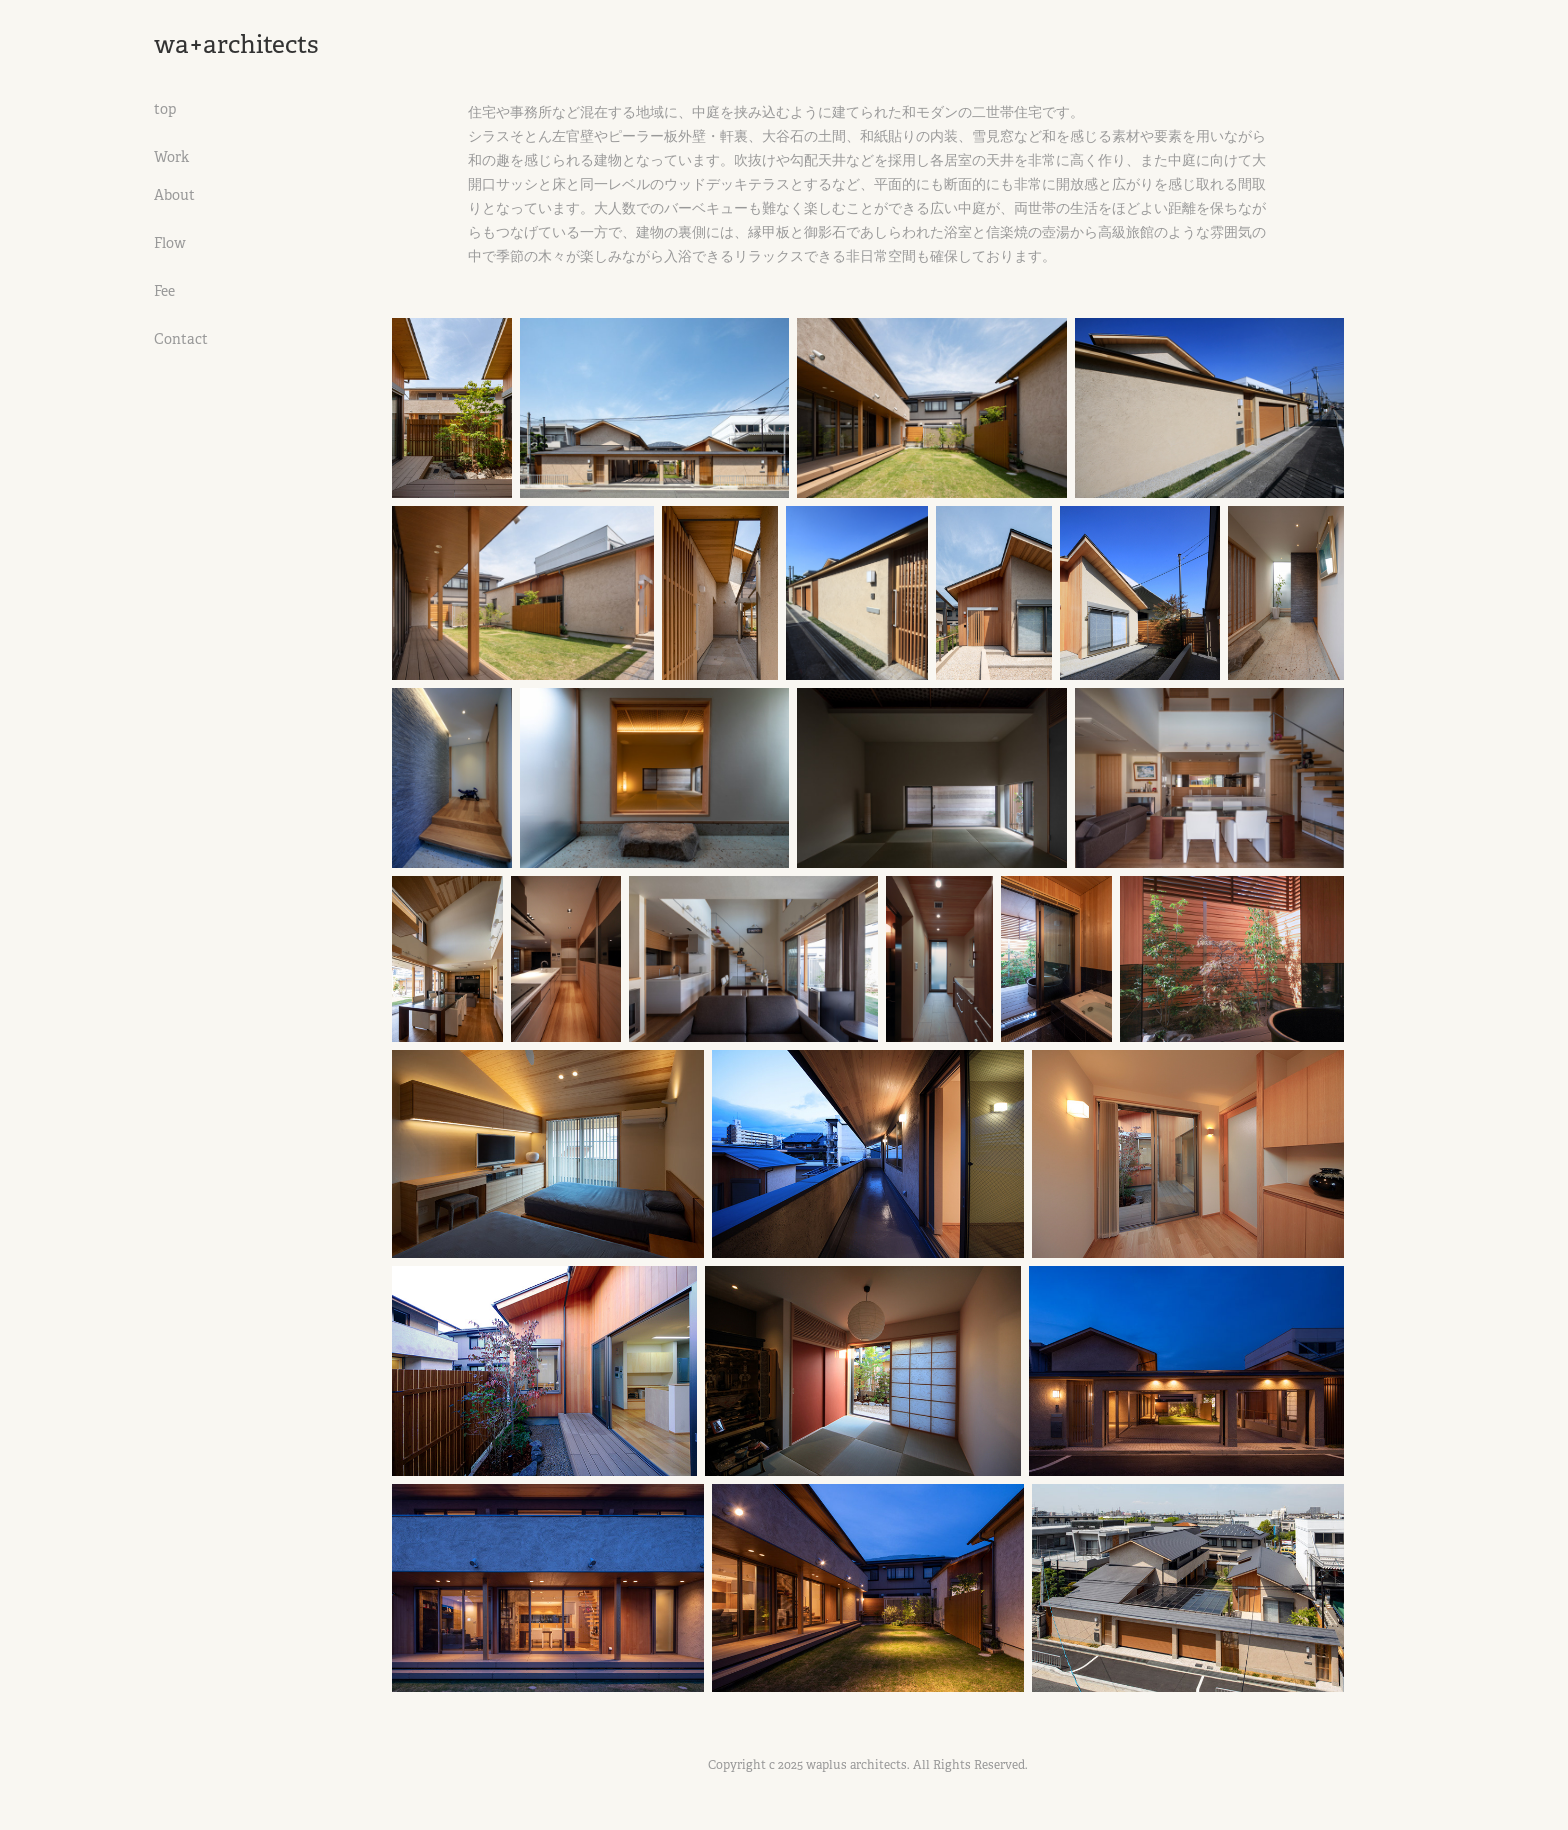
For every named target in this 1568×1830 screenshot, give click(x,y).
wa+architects (236, 44)
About (174, 195)
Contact (181, 339)
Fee (164, 291)
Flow (170, 243)
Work (171, 157)
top (165, 109)
